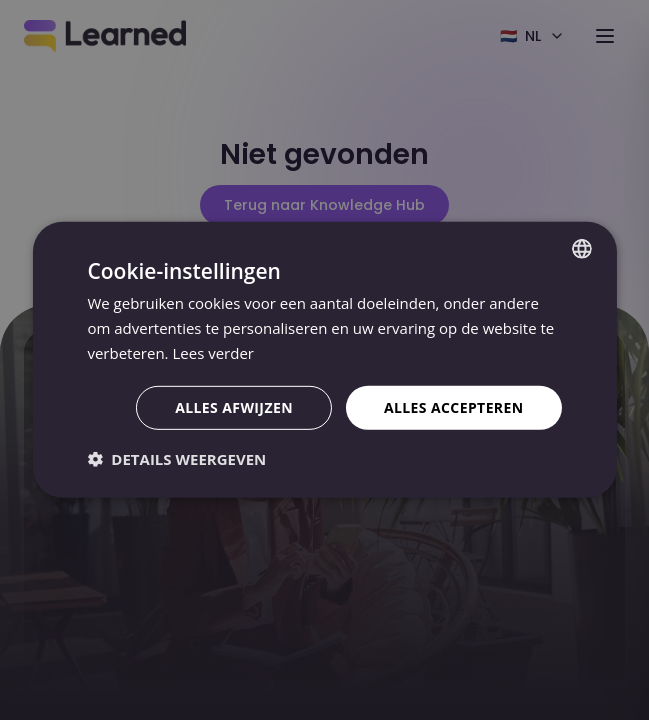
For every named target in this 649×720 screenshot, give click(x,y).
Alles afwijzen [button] (234, 406)
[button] (176, 459)
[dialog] (324, 360)
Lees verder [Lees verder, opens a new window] (213, 353)
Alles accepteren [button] (454, 406)
